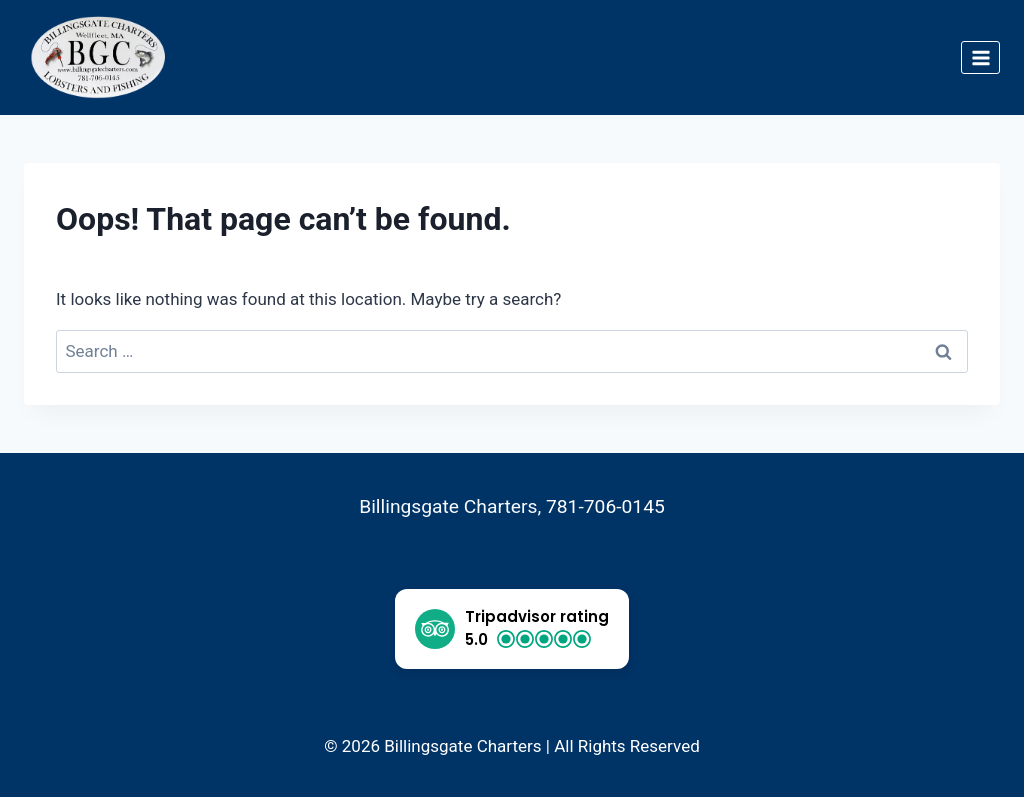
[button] (512, 629)
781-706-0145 (605, 506)
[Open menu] (980, 57)
